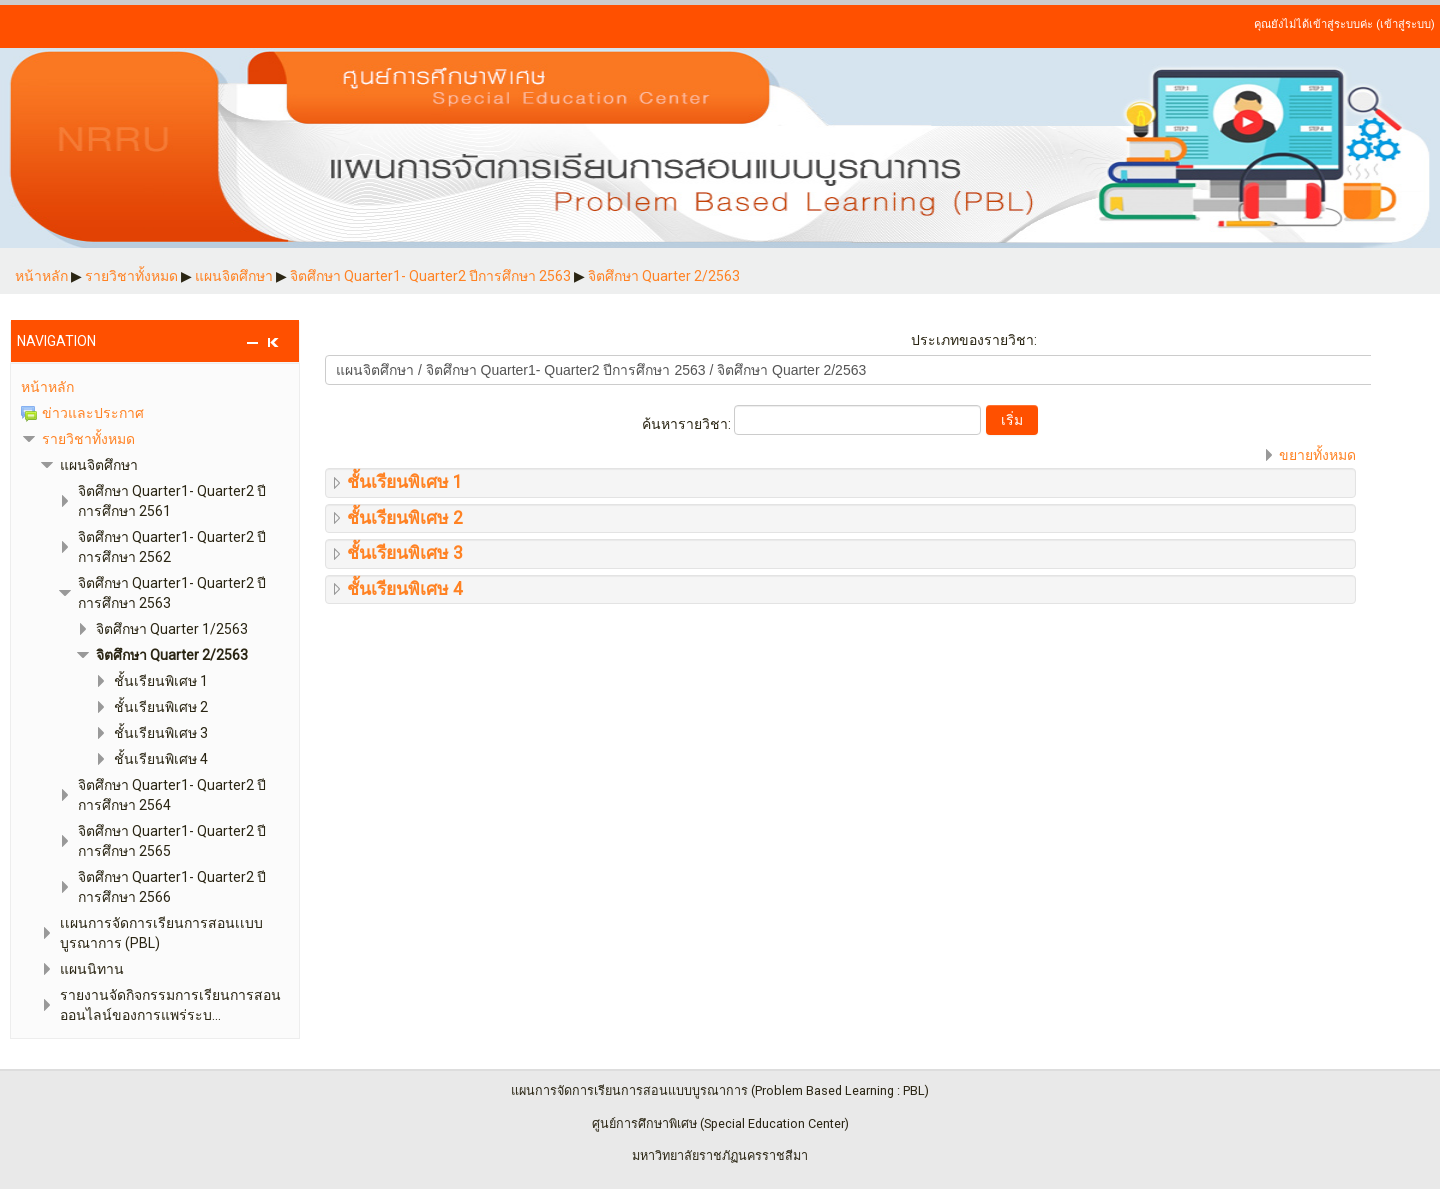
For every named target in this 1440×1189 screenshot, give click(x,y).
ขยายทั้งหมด (1317, 455)
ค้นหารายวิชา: (688, 424)
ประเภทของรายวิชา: (974, 340)
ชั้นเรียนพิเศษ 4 (405, 589)
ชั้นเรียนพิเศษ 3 (405, 553)
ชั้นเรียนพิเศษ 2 (405, 518)
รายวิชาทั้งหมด (88, 439)
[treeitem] (155, 387)
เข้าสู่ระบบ (1405, 24)
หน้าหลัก (47, 387)
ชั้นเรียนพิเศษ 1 (405, 482)
